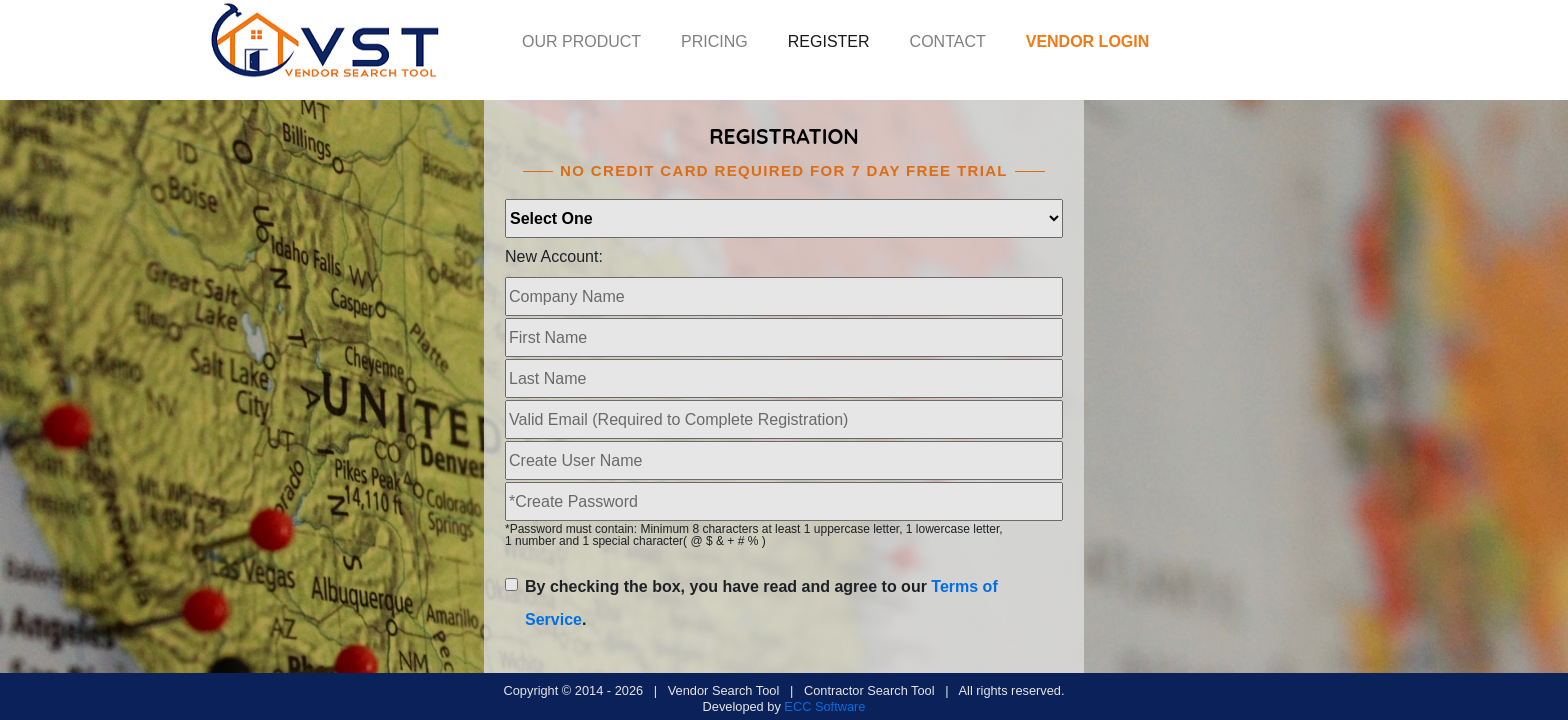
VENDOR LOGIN (1088, 41)
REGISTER (829, 41)
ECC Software (824, 706)
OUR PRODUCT (581, 41)
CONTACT (948, 41)
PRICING (714, 41)
